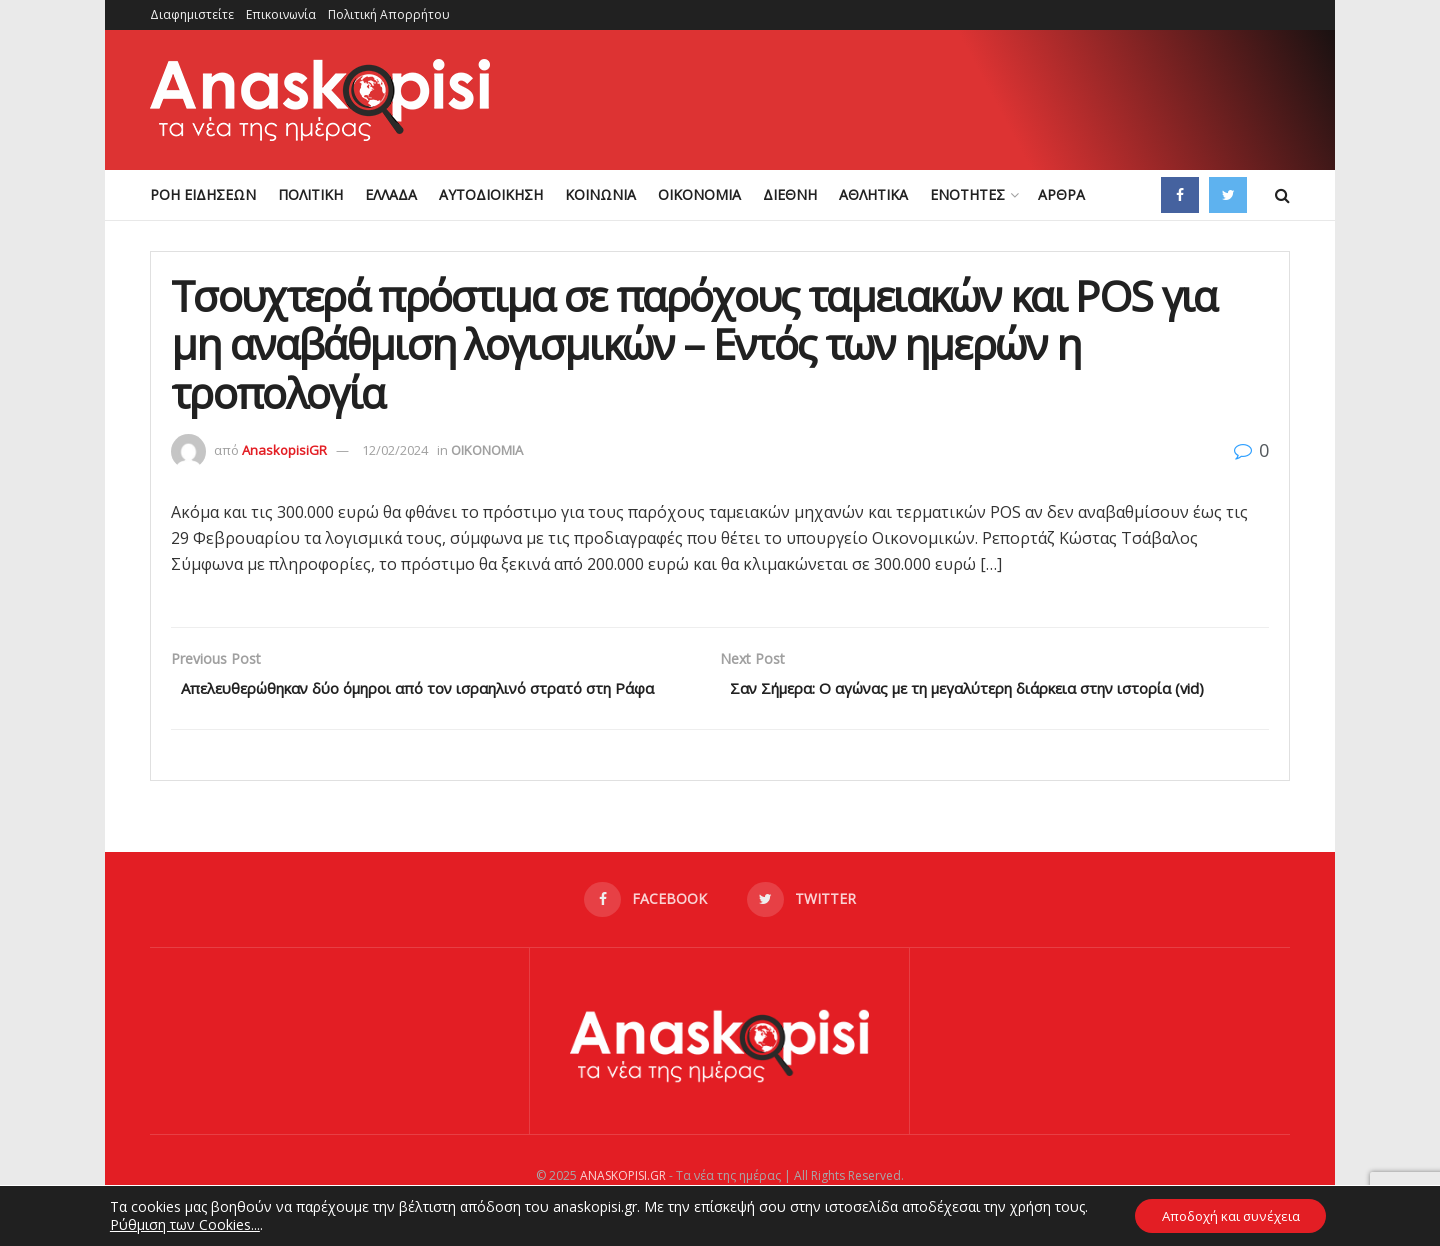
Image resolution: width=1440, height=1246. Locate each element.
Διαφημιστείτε (192, 14)
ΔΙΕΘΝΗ (790, 194)
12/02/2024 (395, 450)
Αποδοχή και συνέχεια (1231, 1214)
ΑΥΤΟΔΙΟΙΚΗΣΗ (491, 194)
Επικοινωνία (281, 14)
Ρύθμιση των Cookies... (176, 1224)
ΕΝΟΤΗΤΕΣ (967, 194)
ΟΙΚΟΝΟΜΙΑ (699, 194)
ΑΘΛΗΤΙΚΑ (873, 194)
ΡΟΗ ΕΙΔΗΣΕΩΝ (203, 194)
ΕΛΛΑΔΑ (391, 194)
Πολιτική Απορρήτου (389, 14)
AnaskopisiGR (284, 450)
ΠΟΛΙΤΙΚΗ (310, 194)
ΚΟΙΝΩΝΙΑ (600, 194)
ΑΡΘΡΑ (1061, 194)
